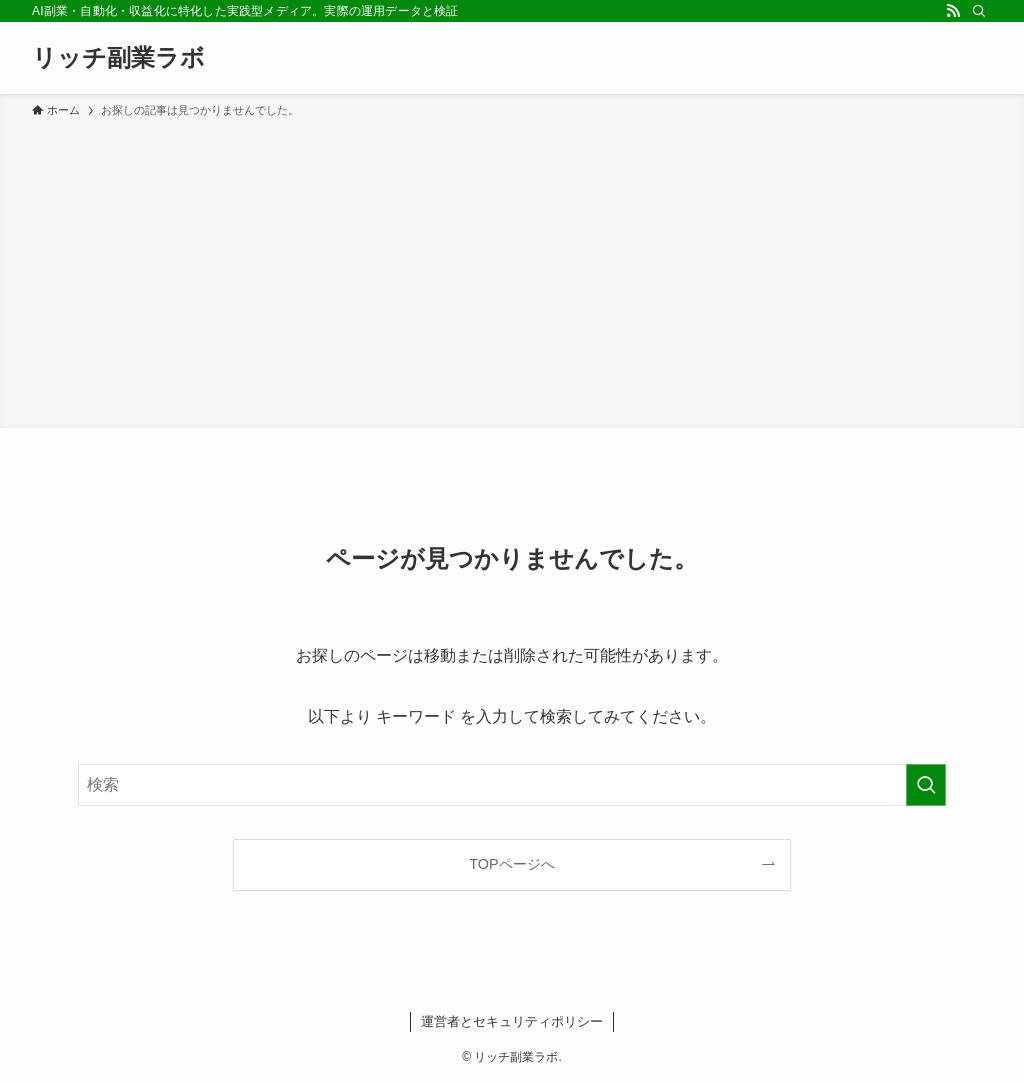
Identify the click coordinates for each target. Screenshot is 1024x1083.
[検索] (979, 11)
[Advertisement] (512, 270)
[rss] (953, 11)
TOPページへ (511, 864)
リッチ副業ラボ (118, 58)
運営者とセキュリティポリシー (512, 1021)
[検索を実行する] (926, 785)
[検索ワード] (512, 785)
